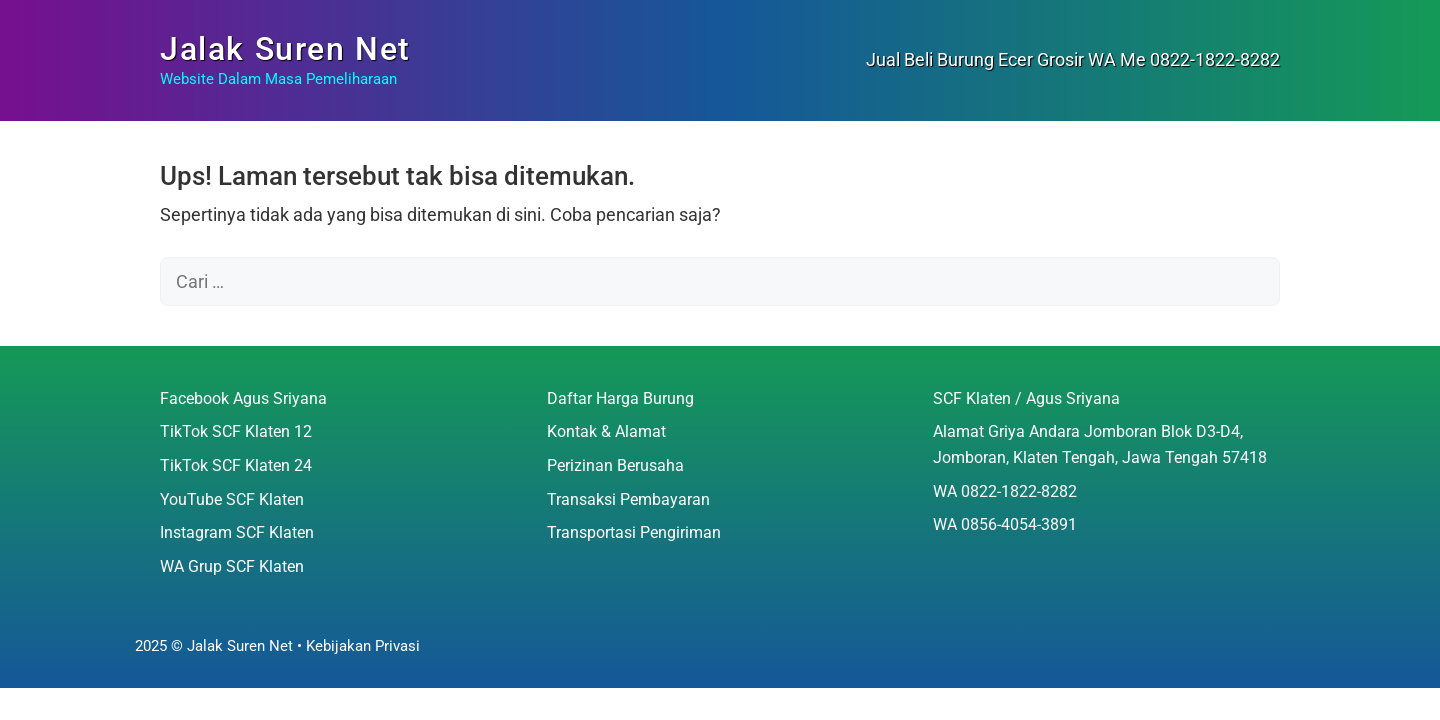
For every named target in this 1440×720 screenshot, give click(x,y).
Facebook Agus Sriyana (243, 398)
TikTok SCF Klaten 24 (236, 465)
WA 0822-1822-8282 (1005, 491)
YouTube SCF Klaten (232, 499)
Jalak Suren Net (285, 49)
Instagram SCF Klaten (237, 532)
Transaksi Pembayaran (628, 499)
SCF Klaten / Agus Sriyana (1026, 398)
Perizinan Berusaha (615, 465)
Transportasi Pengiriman (634, 532)
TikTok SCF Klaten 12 (236, 431)
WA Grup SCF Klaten (232, 566)
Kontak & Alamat (606, 431)
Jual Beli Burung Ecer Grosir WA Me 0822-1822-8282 (1073, 59)
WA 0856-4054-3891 (1005, 524)
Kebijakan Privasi (363, 646)
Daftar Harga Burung (620, 398)
